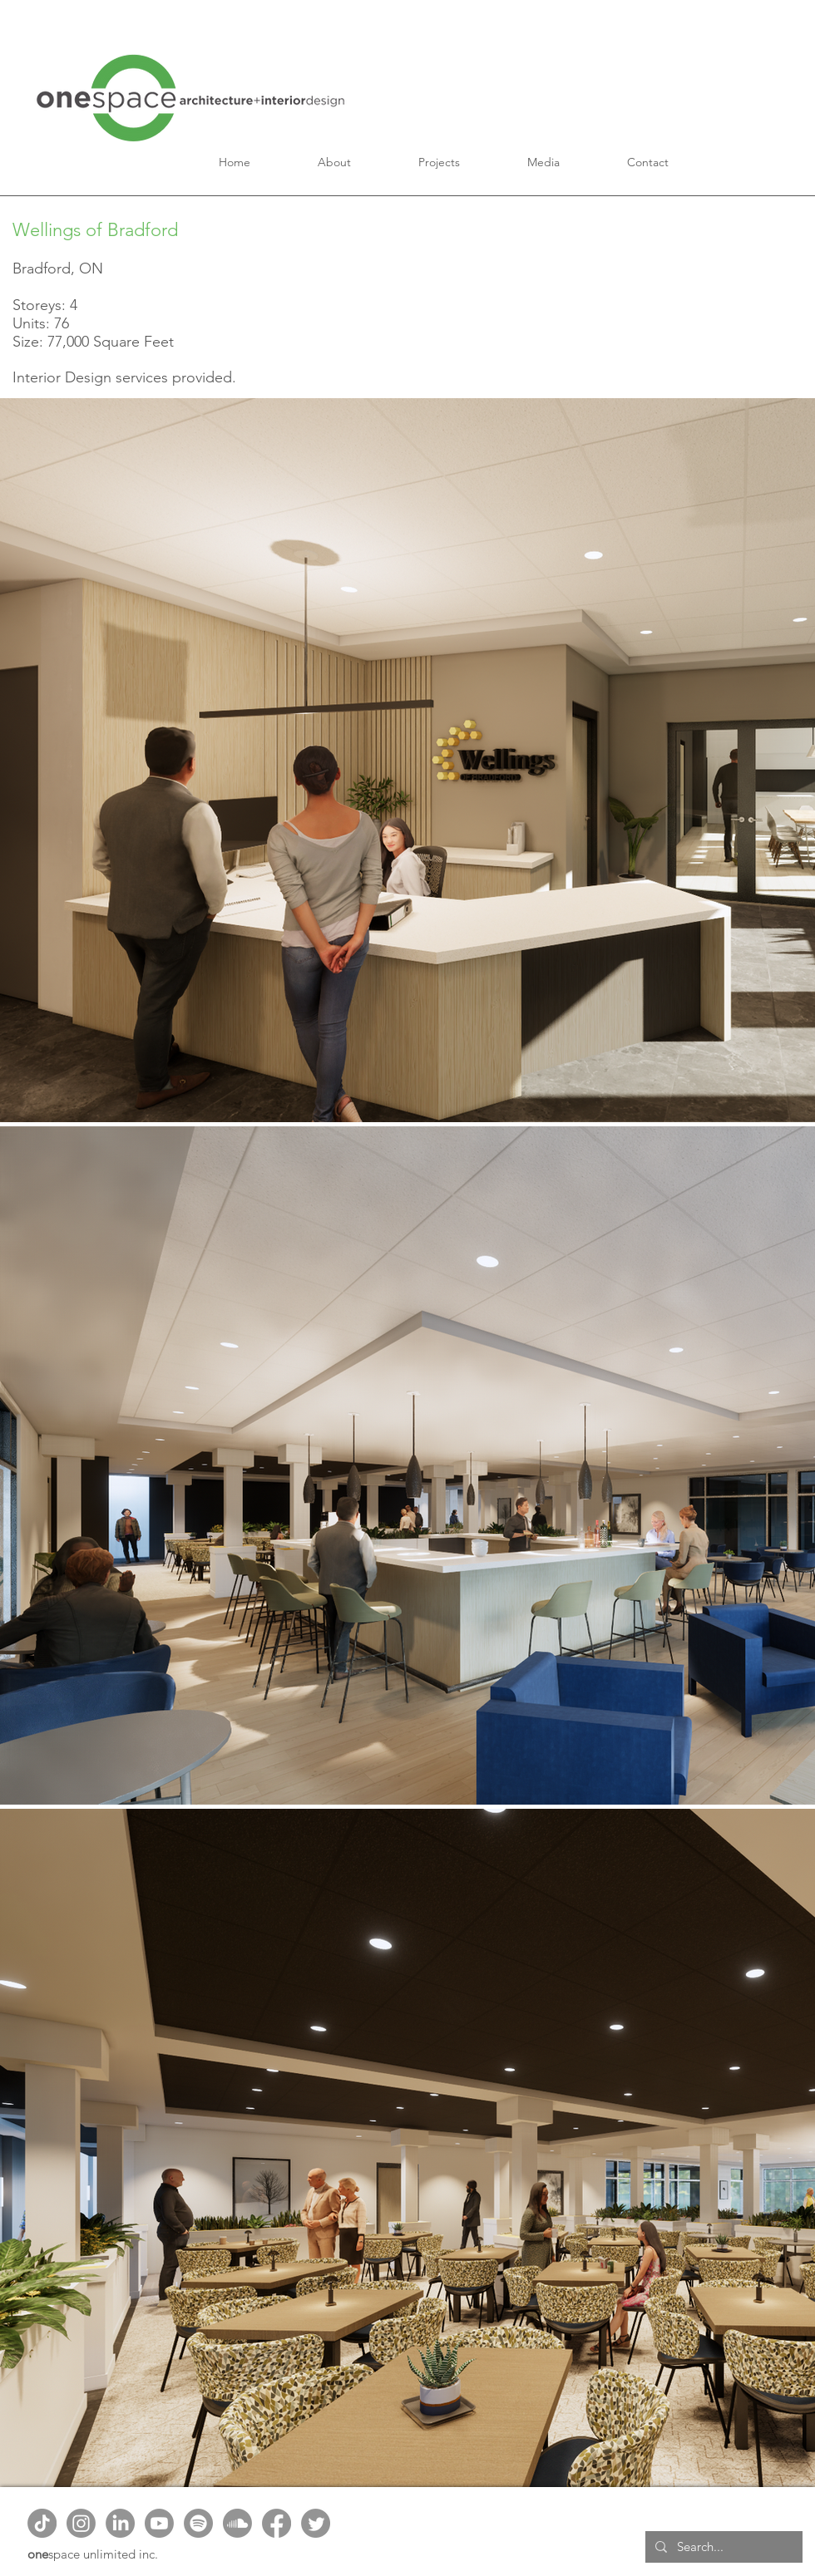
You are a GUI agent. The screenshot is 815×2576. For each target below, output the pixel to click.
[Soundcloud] (237, 2523)
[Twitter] (315, 2523)
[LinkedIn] (120, 2523)
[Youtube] (159, 2523)
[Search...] (722, 2547)
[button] (334, 162)
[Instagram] (81, 2523)
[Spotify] (198, 2523)
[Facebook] (276, 2523)
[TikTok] (42, 2523)
